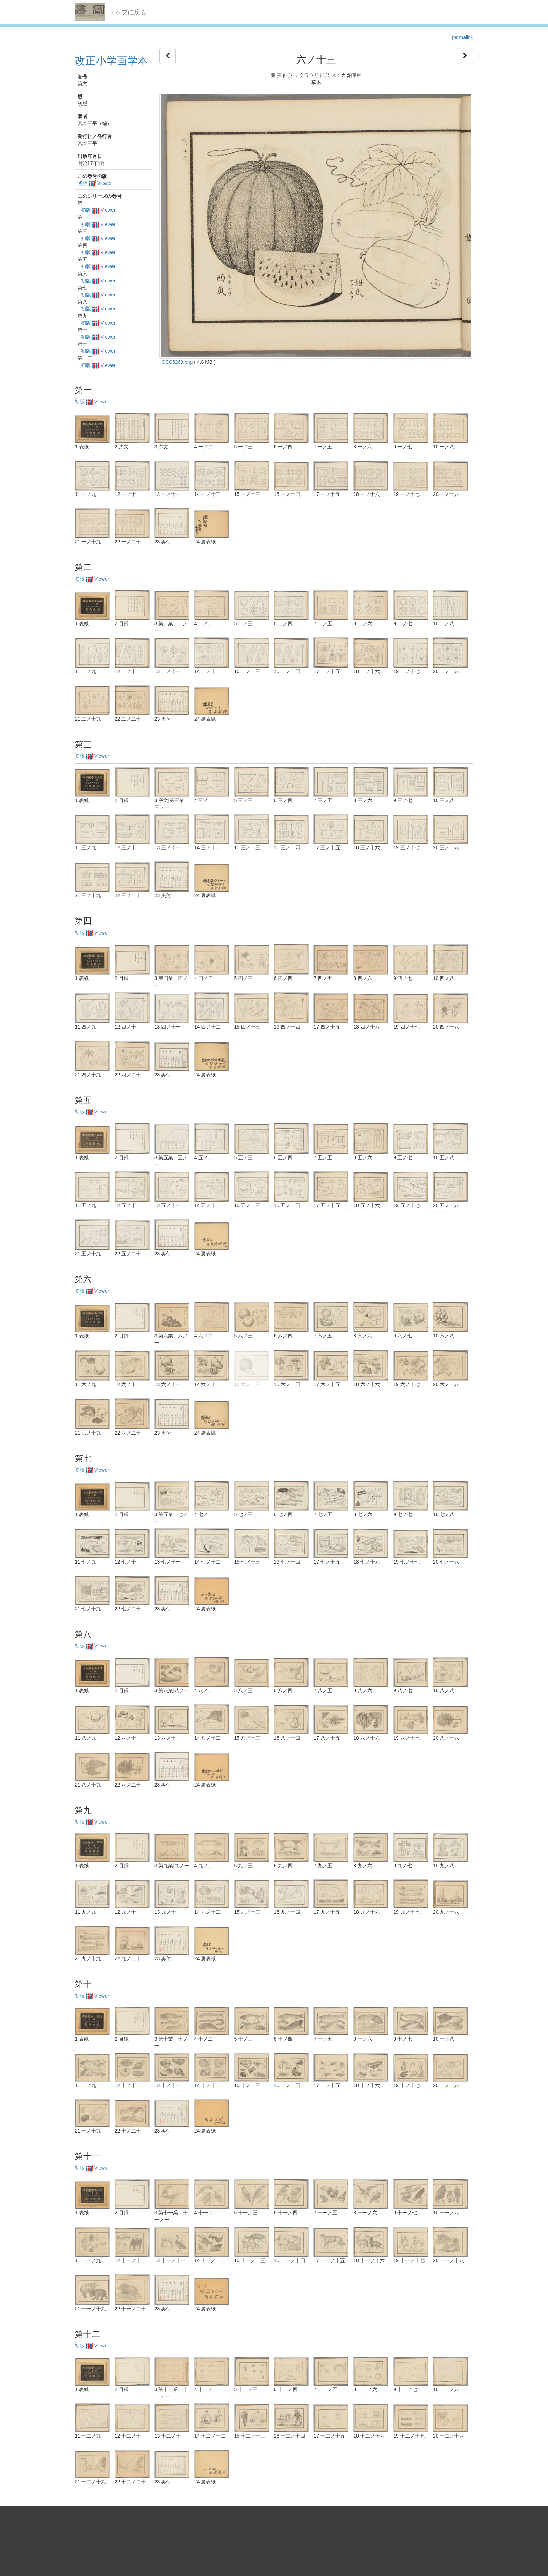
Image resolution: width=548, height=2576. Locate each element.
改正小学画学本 (111, 60)
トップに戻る (127, 12)
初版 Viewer (95, 183)
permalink (462, 37)
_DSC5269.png (176, 362)
